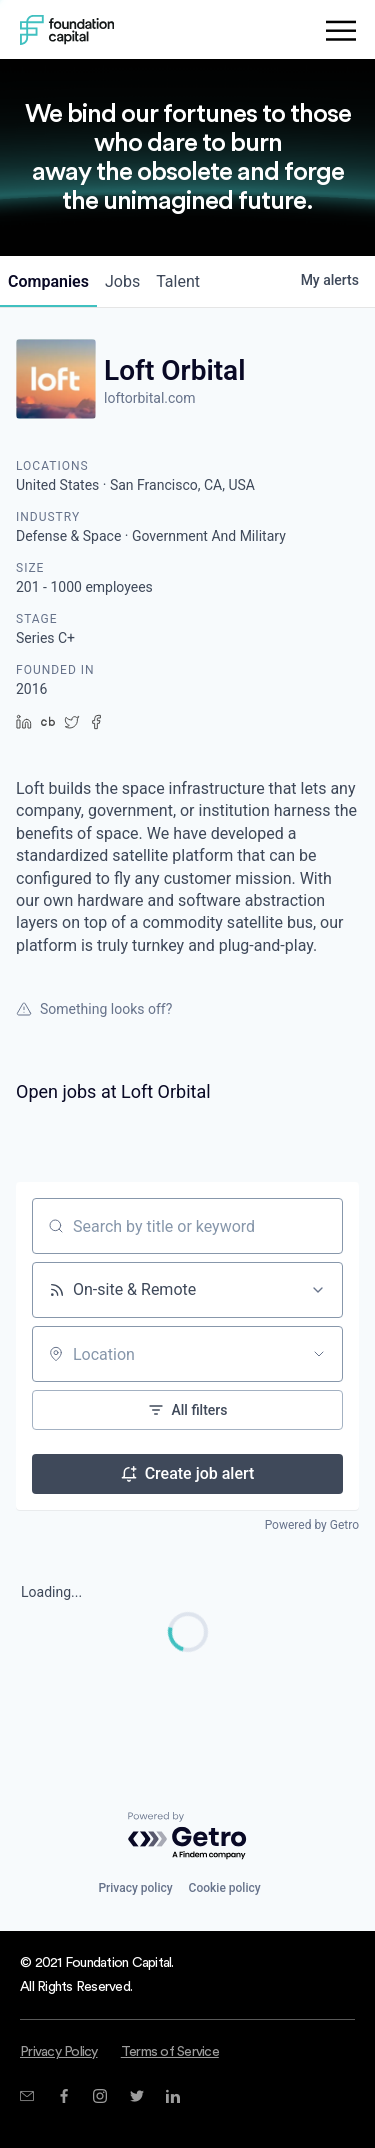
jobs (122, 281)
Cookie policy (225, 1888)
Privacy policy (135, 1888)
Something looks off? (94, 1009)
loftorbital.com (150, 398)
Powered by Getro (312, 1525)
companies (48, 281)
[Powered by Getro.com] (188, 1836)
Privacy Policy (59, 2052)
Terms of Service (170, 2052)
